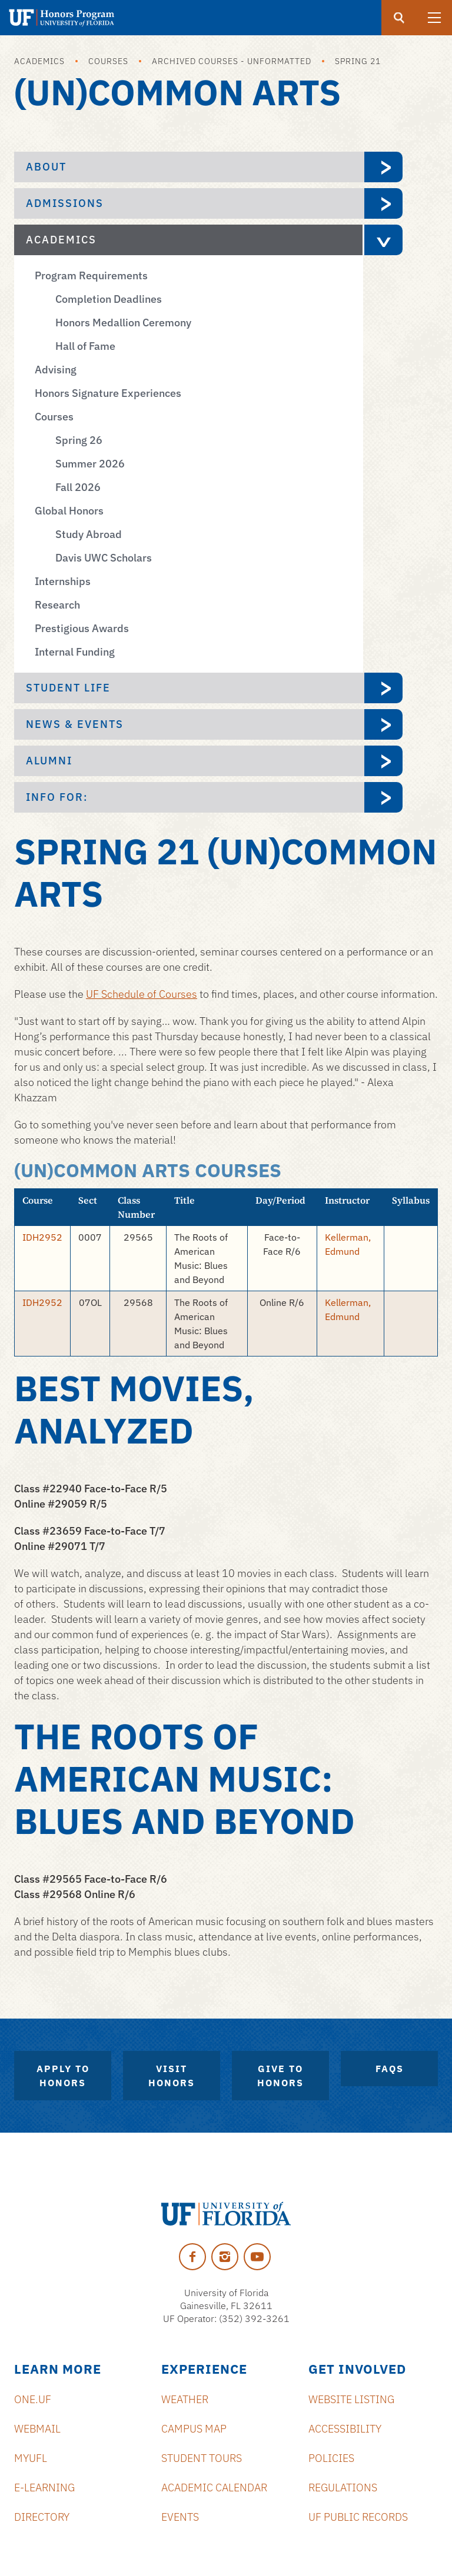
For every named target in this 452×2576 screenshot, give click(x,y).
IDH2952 (42, 1237)
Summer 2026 (90, 463)
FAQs (389, 2068)
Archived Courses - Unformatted (231, 61)
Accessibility (344, 2428)
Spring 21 (358, 61)
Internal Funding (75, 652)
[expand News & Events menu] (383, 724)
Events (180, 2517)
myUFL (30, 2458)
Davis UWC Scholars (103, 557)
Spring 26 (78, 440)
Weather (184, 2399)
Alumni (49, 760)
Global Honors (69, 510)
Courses (108, 61)
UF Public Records (358, 2517)
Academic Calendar (214, 2487)
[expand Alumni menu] (383, 761)
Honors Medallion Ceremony (123, 322)
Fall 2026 (78, 487)
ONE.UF (32, 2399)
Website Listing (351, 2399)
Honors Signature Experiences (108, 393)
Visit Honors (171, 2076)
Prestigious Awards (82, 628)
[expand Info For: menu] (383, 797)
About (46, 166)
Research (57, 605)
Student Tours (201, 2458)
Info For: (57, 797)
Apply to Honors (62, 2076)
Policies (331, 2458)
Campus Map (194, 2428)
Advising (56, 369)
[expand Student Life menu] (383, 688)
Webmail (37, 2428)
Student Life (68, 687)
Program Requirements (91, 275)
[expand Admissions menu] (383, 203)
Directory (41, 2517)
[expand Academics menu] (383, 240)
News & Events (75, 724)
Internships (63, 581)
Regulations (342, 2487)
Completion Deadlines (108, 299)
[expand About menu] (383, 167)
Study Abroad (88, 534)
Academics (39, 61)
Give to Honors (280, 2076)
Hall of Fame (85, 346)
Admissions (65, 203)
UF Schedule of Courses (141, 994)
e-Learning (44, 2487)
